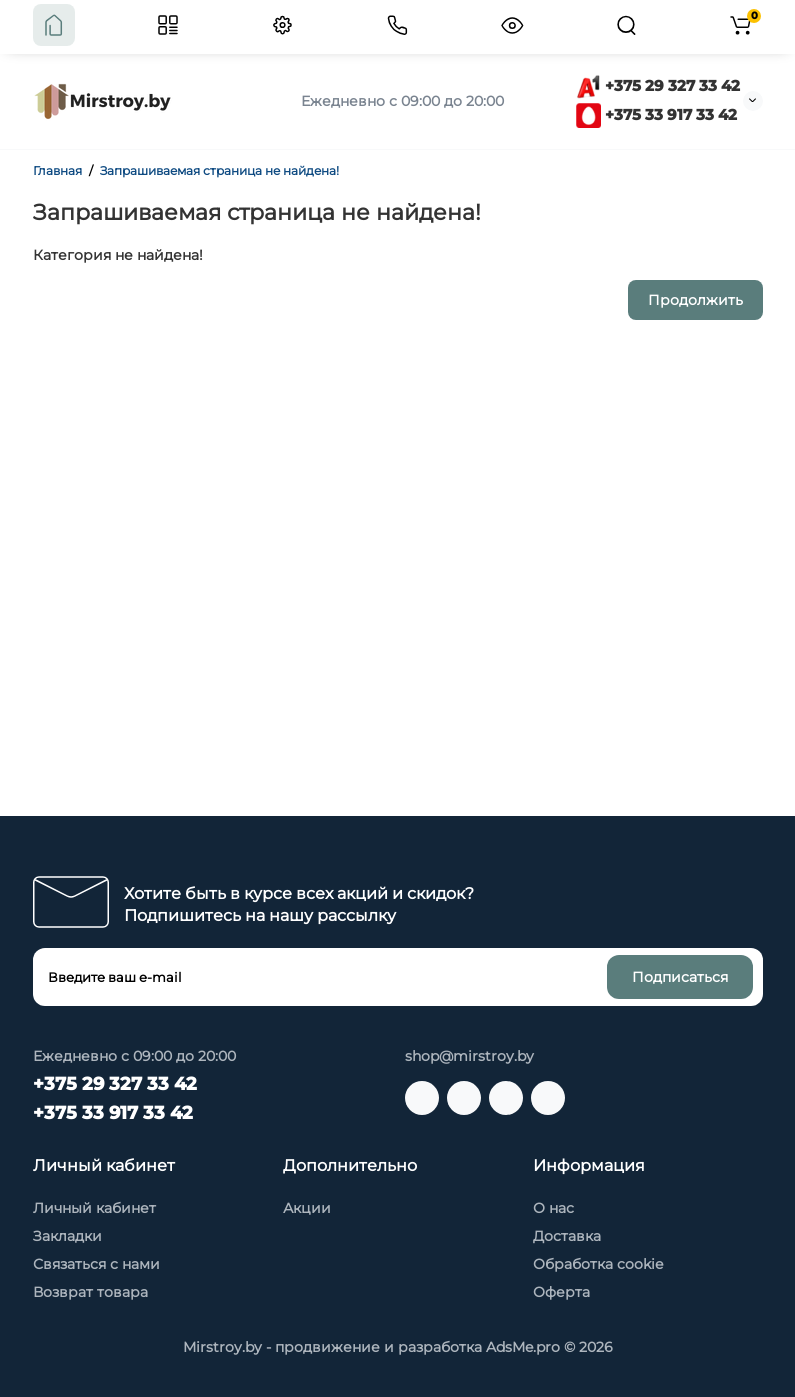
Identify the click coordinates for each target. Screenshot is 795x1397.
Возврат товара (90, 1292)
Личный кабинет (94, 1208)
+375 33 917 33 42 (656, 114)
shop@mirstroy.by (469, 1056)
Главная (57, 170)
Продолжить (695, 300)
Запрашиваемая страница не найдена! (219, 170)
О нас (553, 1208)
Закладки (67, 1236)
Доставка (567, 1236)
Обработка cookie (598, 1264)
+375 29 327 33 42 (658, 85)
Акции (307, 1208)
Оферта (561, 1292)
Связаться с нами (96, 1264)
